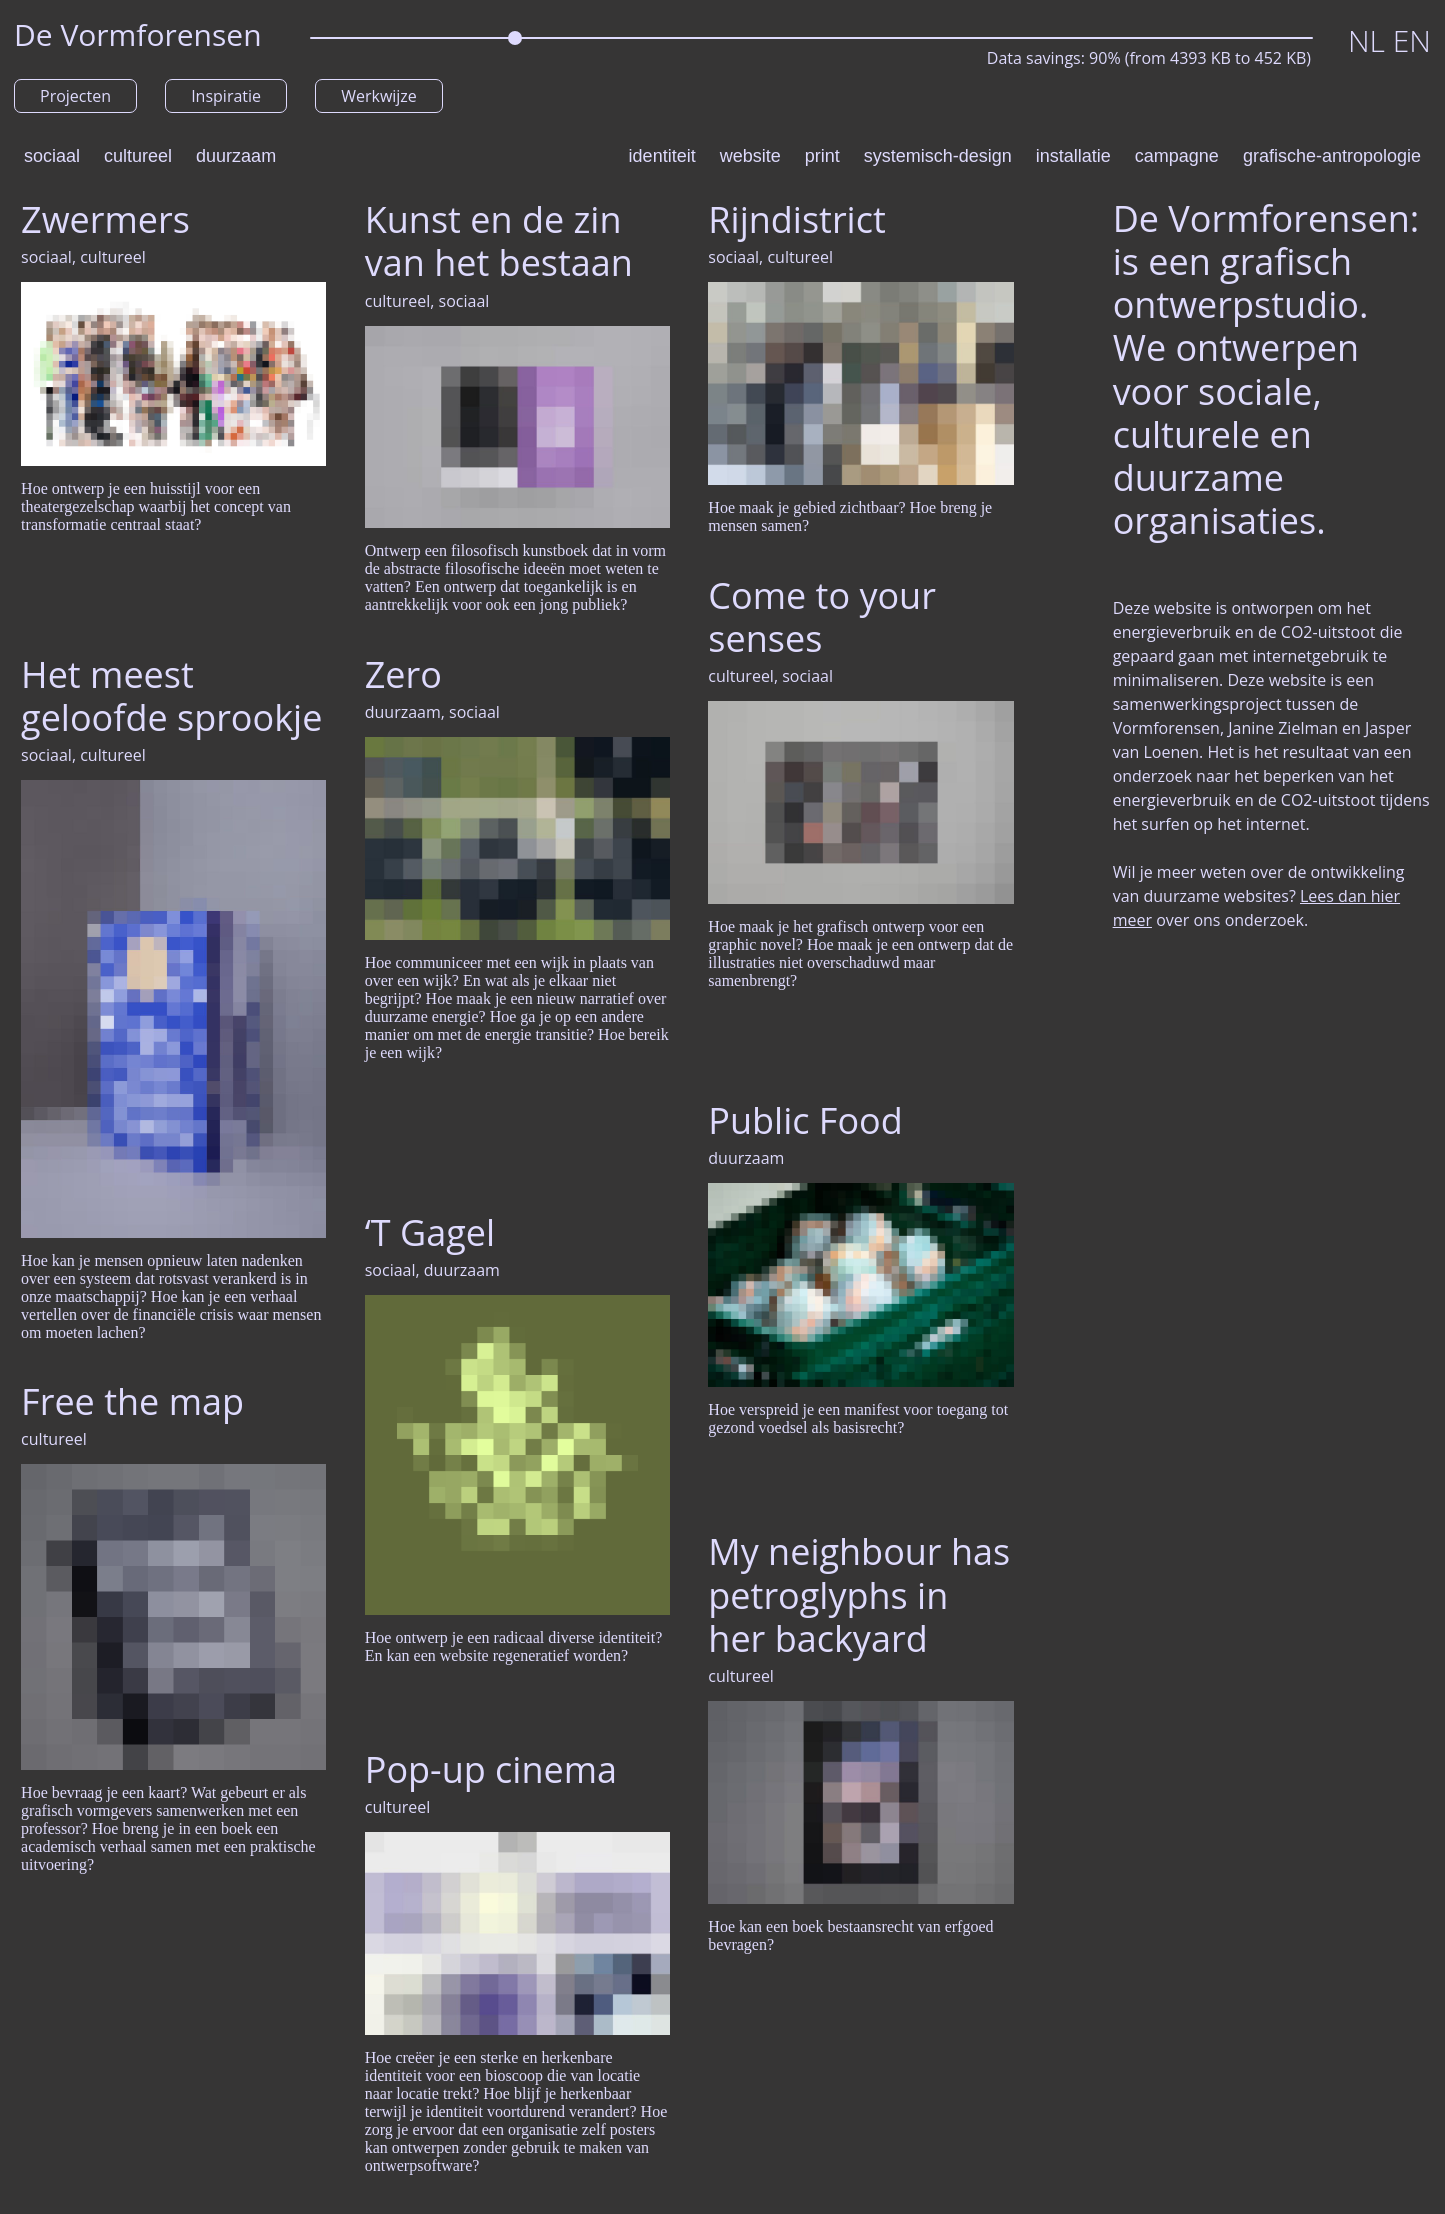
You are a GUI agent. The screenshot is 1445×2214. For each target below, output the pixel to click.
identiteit (662, 156)
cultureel (138, 156)
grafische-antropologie (1332, 156)
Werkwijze (379, 96)
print (822, 156)
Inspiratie (226, 96)
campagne (1177, 156)
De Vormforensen (138, 34)
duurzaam (236, 156)
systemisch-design (938, 156)
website (750, 156)
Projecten (75, 96)
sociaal (52, 156)
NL (1370, 40)
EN (1412, 40)
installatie (1073, 156)
